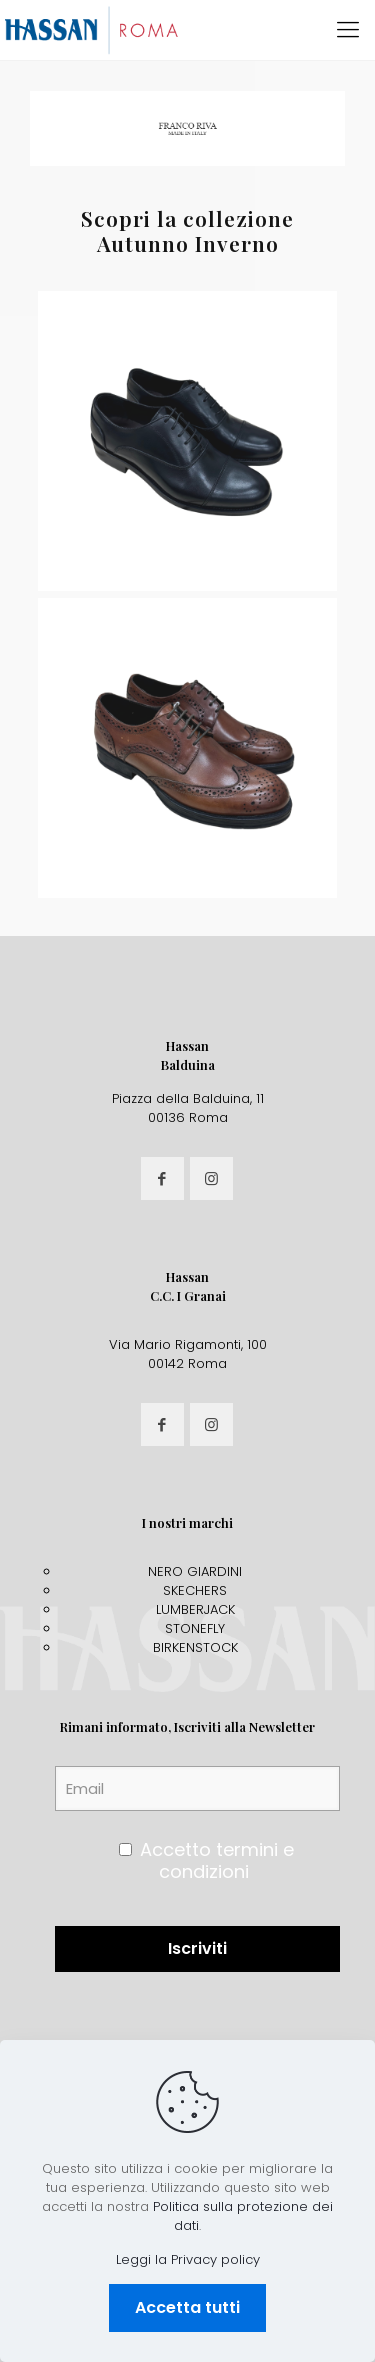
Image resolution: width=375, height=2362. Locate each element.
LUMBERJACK (195, 1609)
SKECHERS (195, 1590)
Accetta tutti (187, 2307)
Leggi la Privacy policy (188, 2259)
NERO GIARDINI (195, 1571)
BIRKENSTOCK (195, 1647)
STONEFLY (195, 1628)
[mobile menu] (348, 30)
